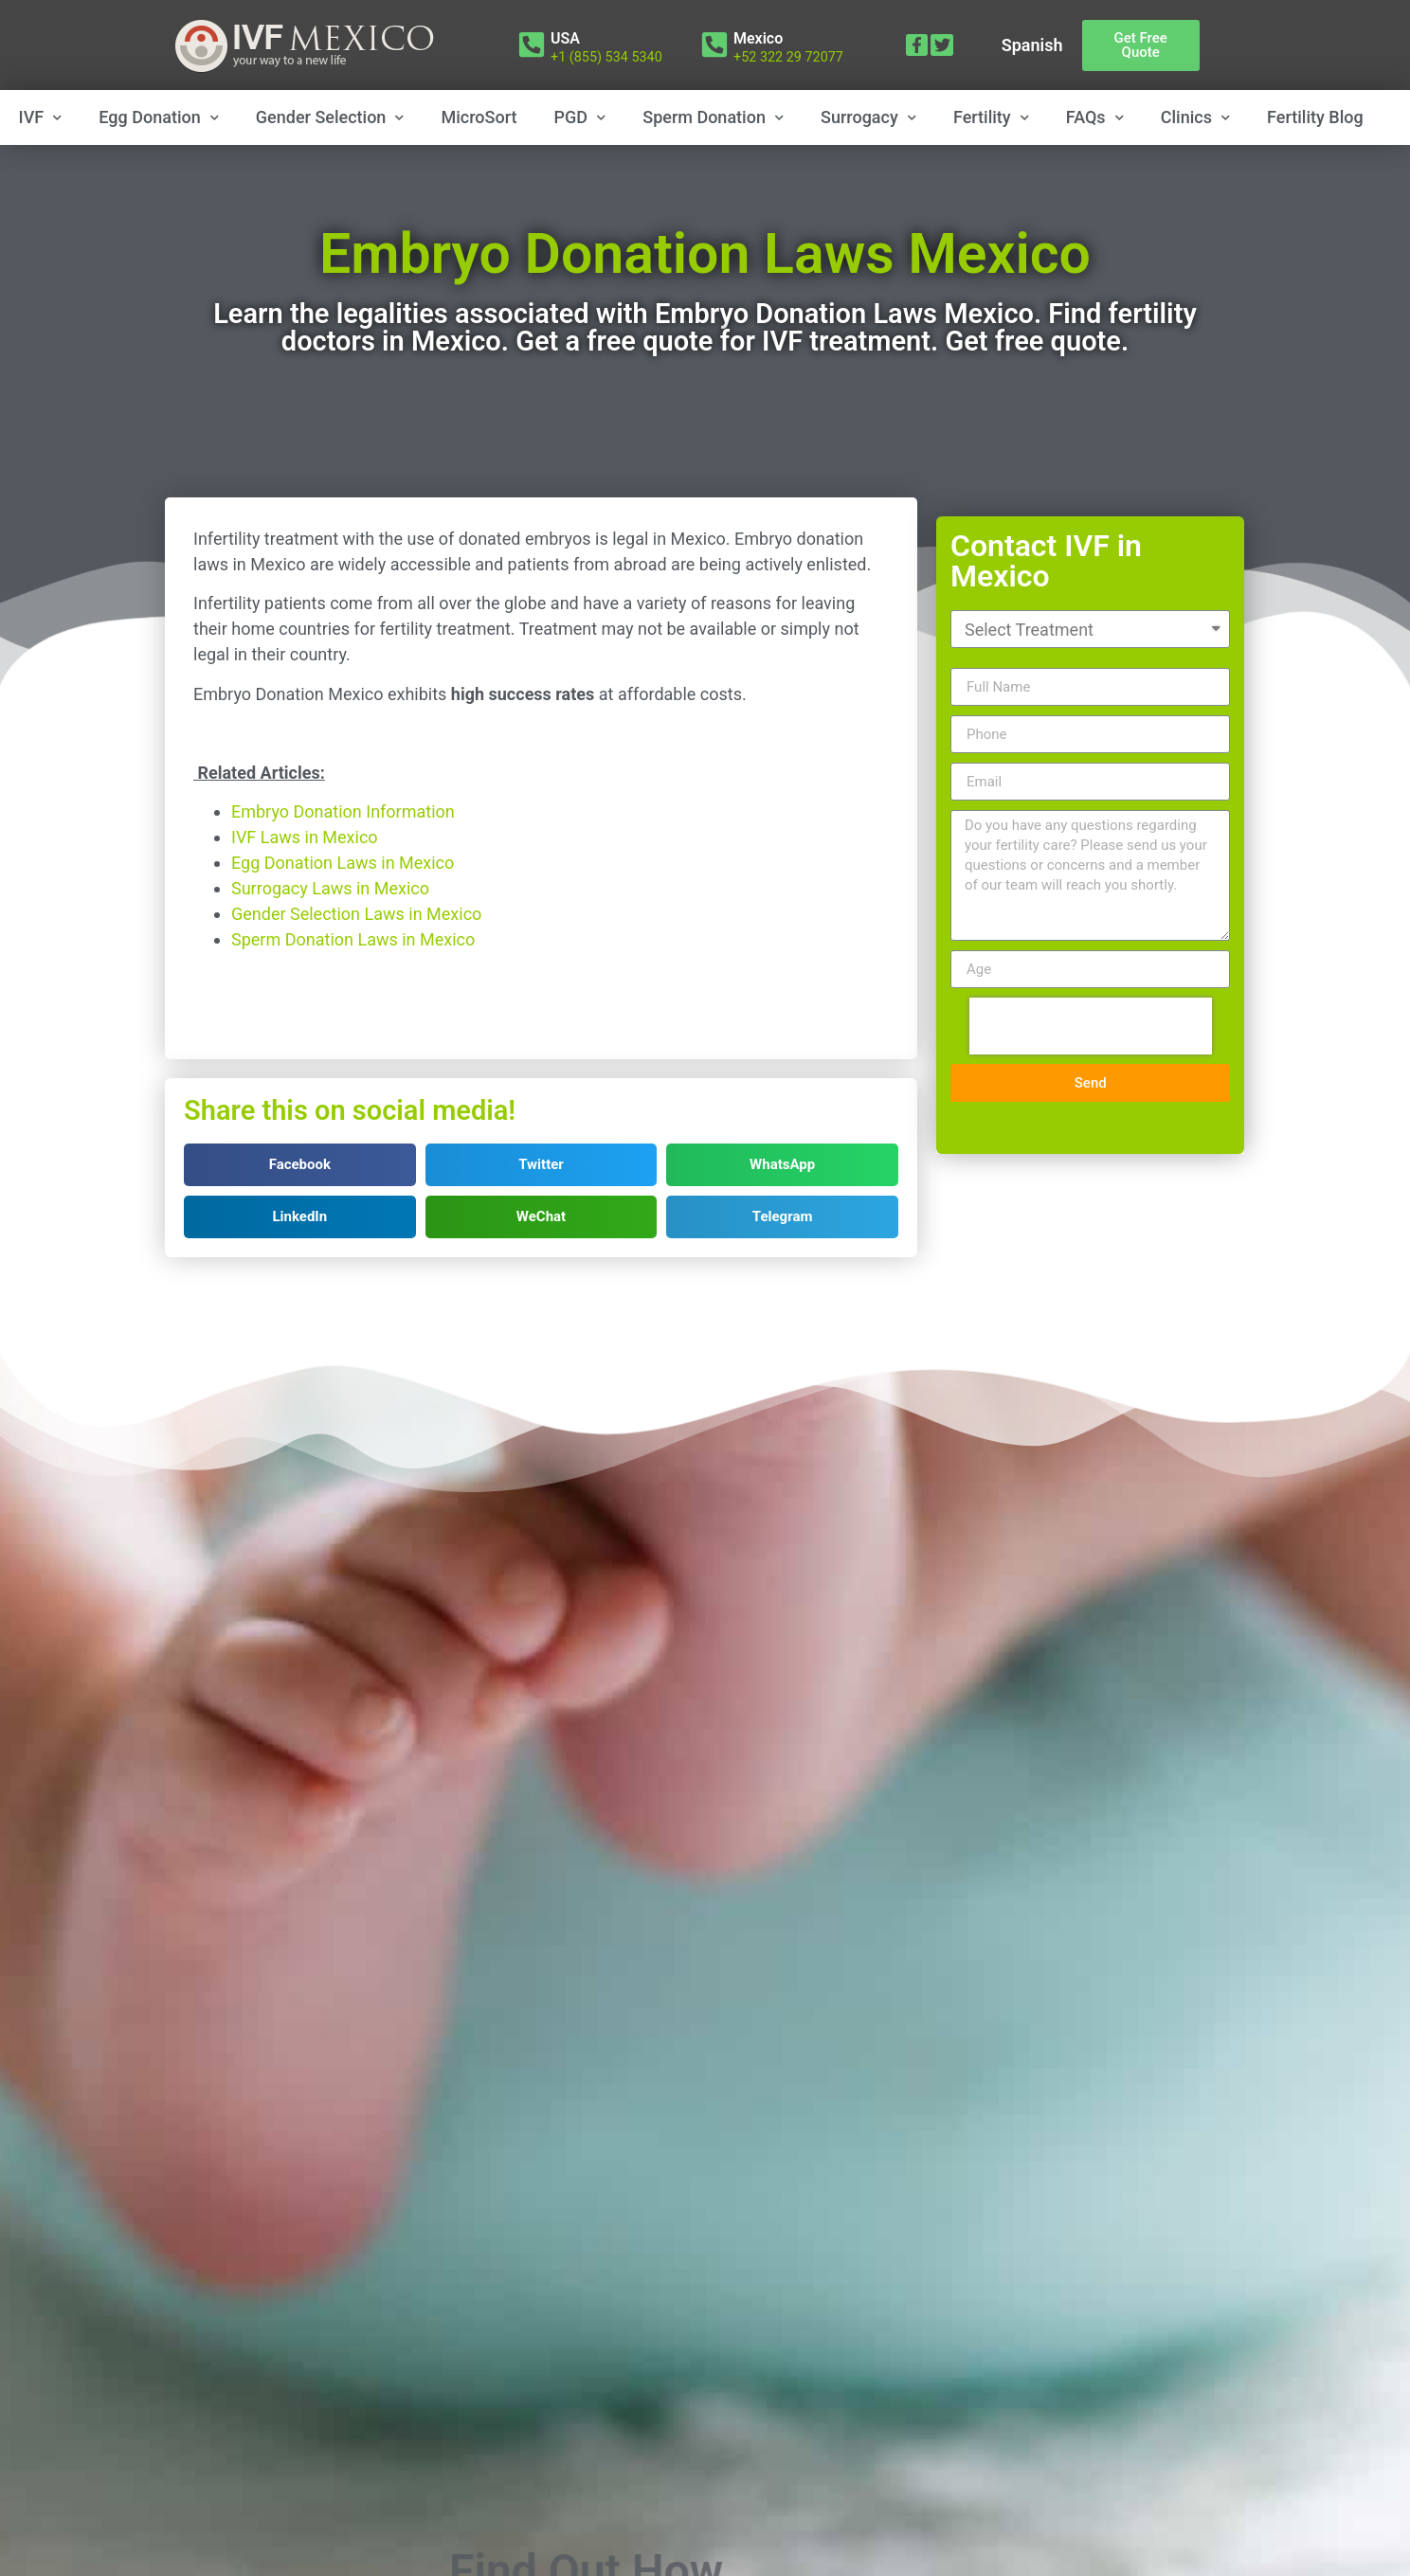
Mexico (758, 38)
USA (565, 38)
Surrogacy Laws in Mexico (330, 946)
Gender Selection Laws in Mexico (356, 972)
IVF (41, 118)
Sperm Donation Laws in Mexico (353, 997)
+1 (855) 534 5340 (606, 57)
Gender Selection (330, 118)
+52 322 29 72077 (788, 57)
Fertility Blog (1315, 117)
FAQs (1095, 118)
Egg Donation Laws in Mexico (342, 920)
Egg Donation (158, 118)
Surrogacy (868, 118)
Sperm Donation (713, 118)
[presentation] (1090, 1048)
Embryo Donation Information (343, 869)
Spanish (1032, 45)
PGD (580, 118)
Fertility (991, 118)
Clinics (1195, 118)
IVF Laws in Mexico (304, 895)
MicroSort (479, 117)
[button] (1141, 45)
